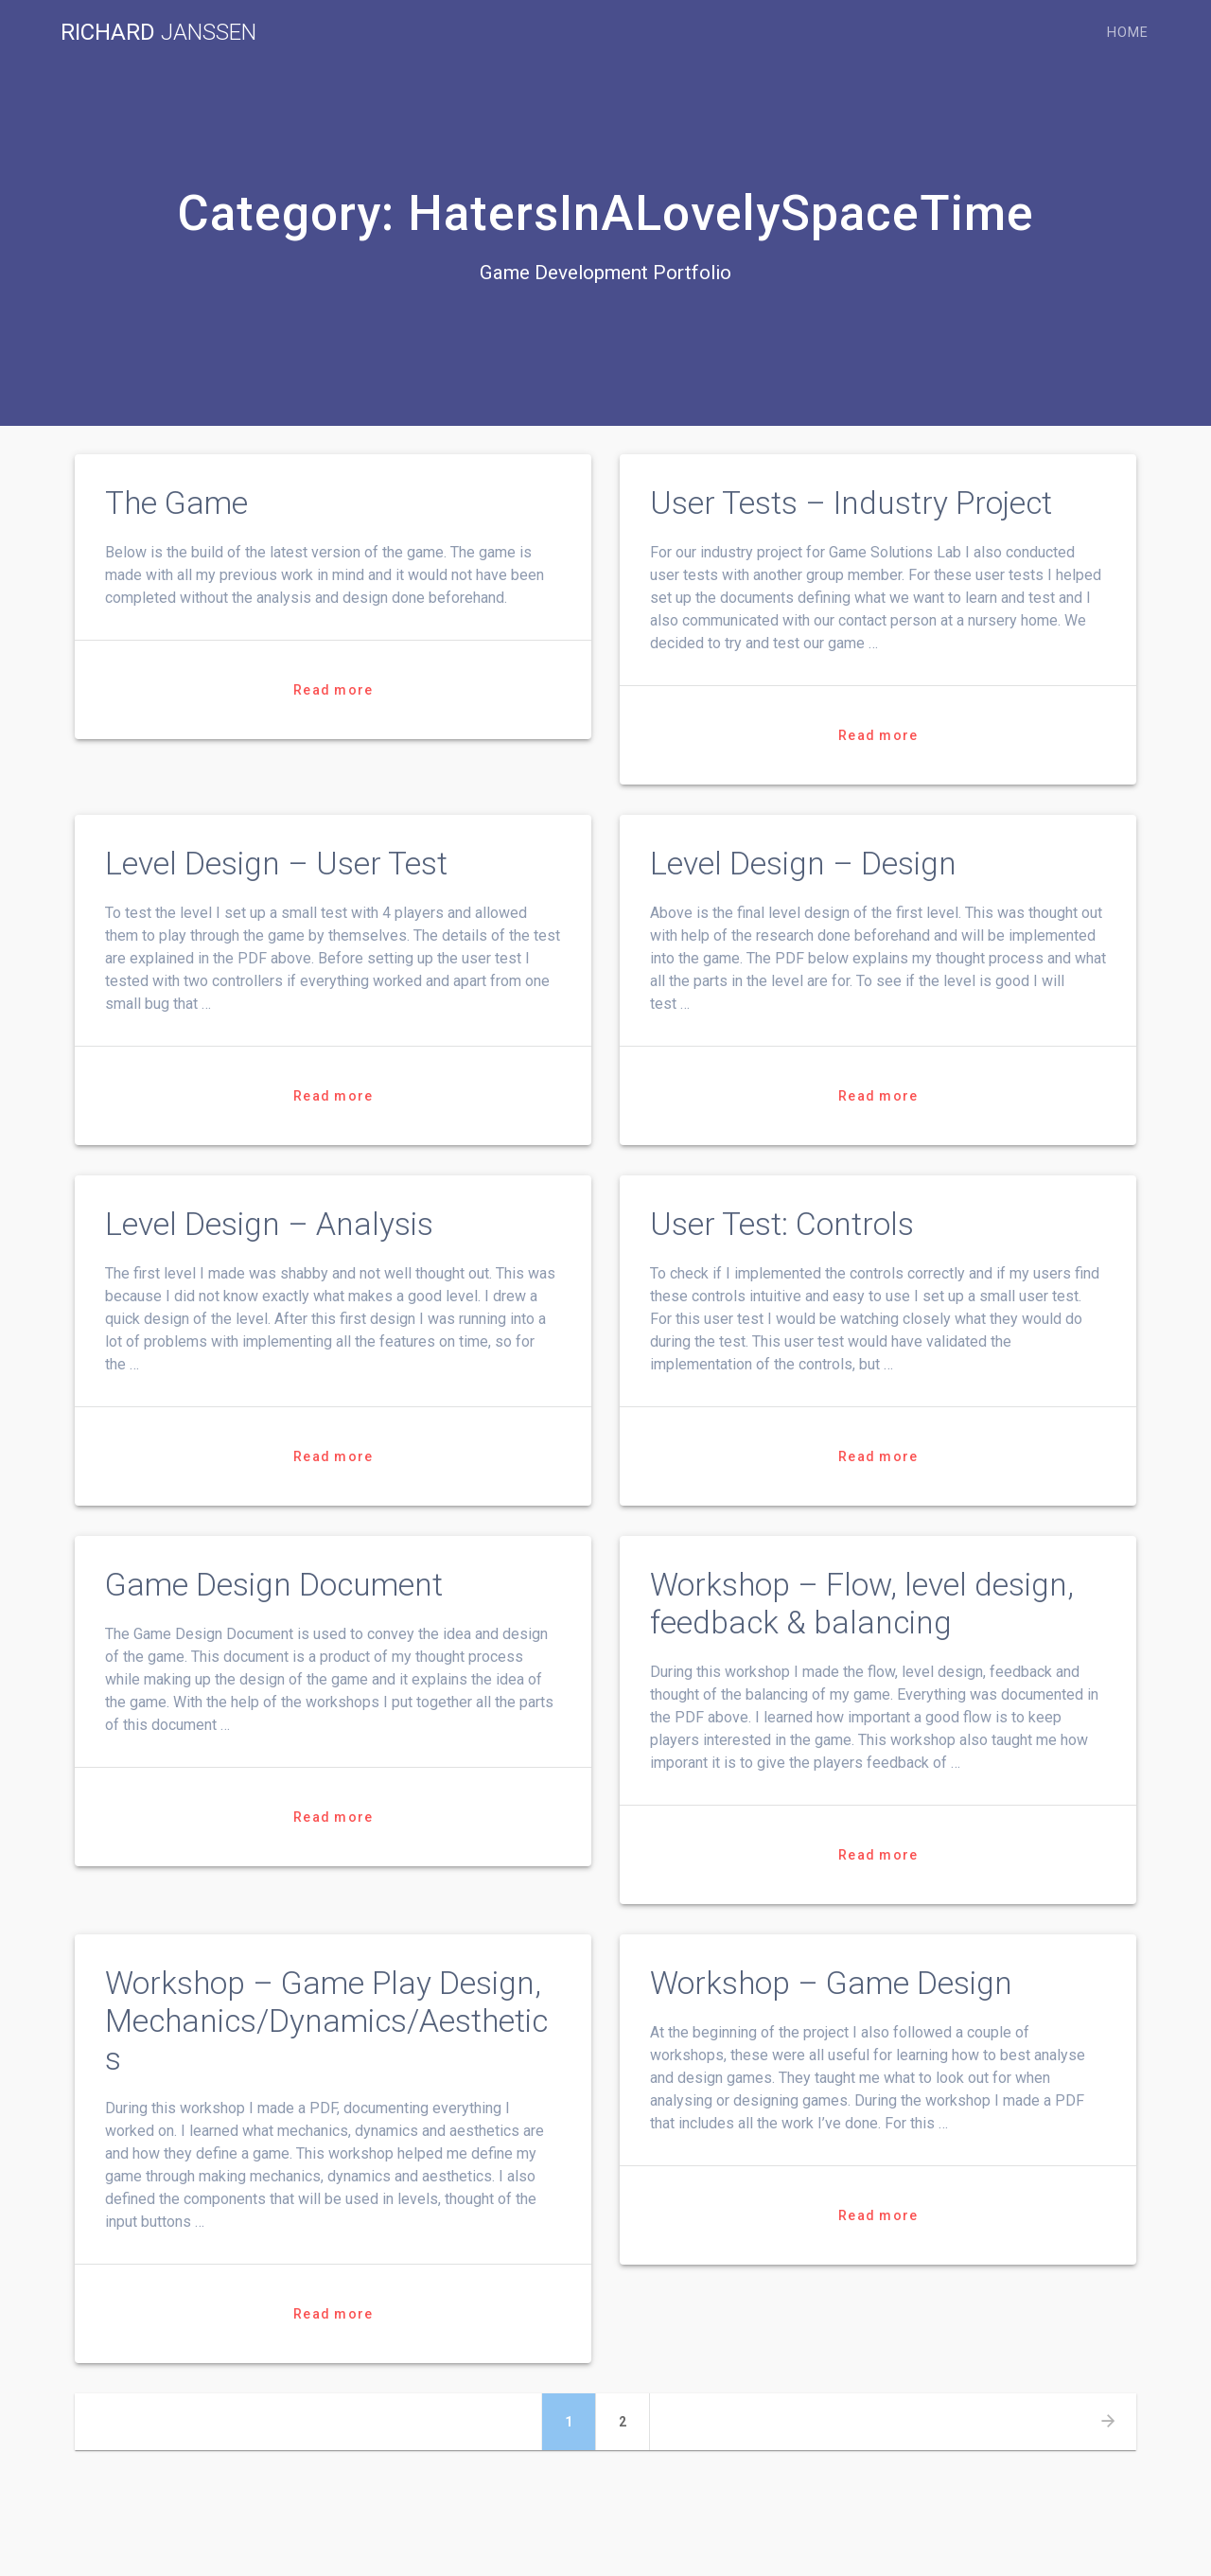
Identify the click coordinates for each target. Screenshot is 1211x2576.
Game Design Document (274, 1584)
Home (1128, 33)
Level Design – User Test (276, 863)
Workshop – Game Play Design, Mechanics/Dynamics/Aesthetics (326, 2021)
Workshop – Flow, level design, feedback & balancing (862, 1603)
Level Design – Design (803, 863)
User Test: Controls (782, 1224)
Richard (158, 32)
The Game (176, 503)
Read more (333, 689)
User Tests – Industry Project (851, 503)
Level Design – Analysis (269, 1224)
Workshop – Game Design (831, 1983)
